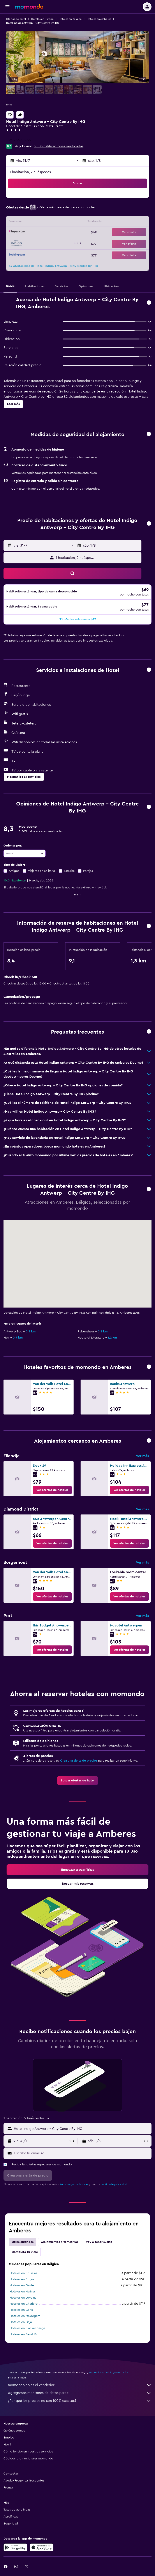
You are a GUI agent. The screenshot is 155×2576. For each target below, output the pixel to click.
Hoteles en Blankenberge (27, 2328)
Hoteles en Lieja (21, 2322)
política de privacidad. (114, 2184)
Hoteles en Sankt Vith (24, 2334)
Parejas (88, 870)
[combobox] (25, 853)
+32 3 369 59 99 (18, 140)
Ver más (142, 1456)
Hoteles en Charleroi (24, 2303)
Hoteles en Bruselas (23, 2273)
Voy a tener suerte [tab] (99, 2242)
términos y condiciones (74, 2184)
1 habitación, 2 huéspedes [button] (30, 172)
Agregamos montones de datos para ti (79, 2392)
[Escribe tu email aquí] (81, 2153)
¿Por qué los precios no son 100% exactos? (79, 2400)
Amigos (14, 870)
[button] (7, 7)
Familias (69, 870)
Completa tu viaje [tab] (25, 2252)
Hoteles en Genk (21, 2309)
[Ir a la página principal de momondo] (29, 6)
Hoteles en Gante (22, 2285)
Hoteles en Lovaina (23, 2297)
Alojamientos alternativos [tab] (59, 2242)
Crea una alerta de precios (78, 1760)
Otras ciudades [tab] (22, 2242)
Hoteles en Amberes (99, 19)
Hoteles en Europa (42, 19)
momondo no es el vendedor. (79, 2385)
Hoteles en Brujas (22, 2279)
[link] (52, 1490)
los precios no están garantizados (108, 2372)
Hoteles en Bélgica (70, 19)
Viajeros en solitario (41, 870)
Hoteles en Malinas (22, 2291)
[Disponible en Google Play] (15, 2547)
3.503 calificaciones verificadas (58, 146)
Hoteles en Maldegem (25, 2316)
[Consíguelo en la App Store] (41, 2547)
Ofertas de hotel (16, 19)
